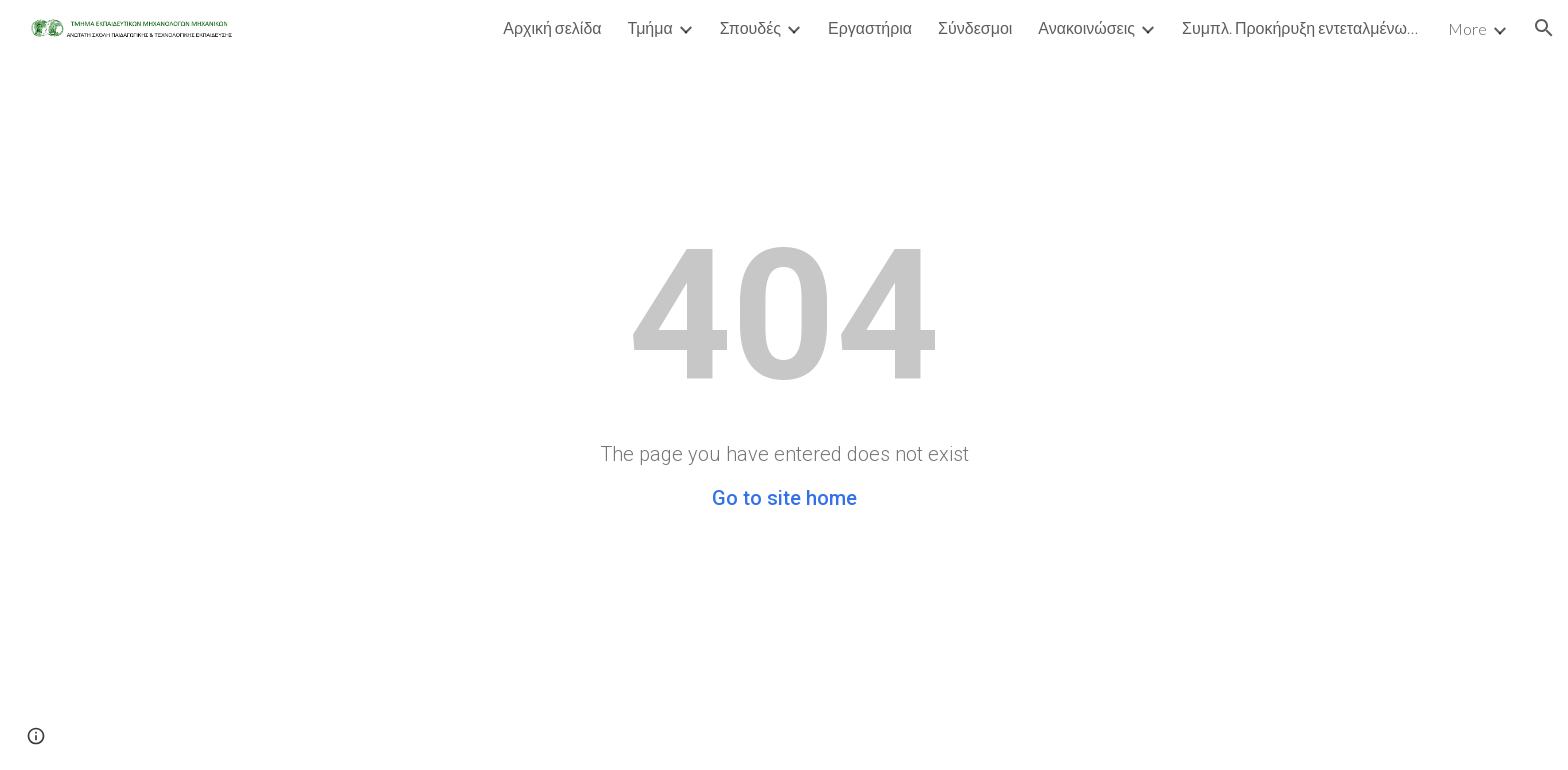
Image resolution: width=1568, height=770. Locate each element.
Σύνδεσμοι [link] (975, 27)
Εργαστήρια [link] (870, 27)
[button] (1544, 28)
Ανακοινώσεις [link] (1086, 27)
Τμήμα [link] (650, 27)
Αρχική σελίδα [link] (552, 27)
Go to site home (784, 498)
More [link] (1467, 28)
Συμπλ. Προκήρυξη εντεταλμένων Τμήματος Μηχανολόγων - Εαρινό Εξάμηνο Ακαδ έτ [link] (1302, 27)
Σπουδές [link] (750, 27)
